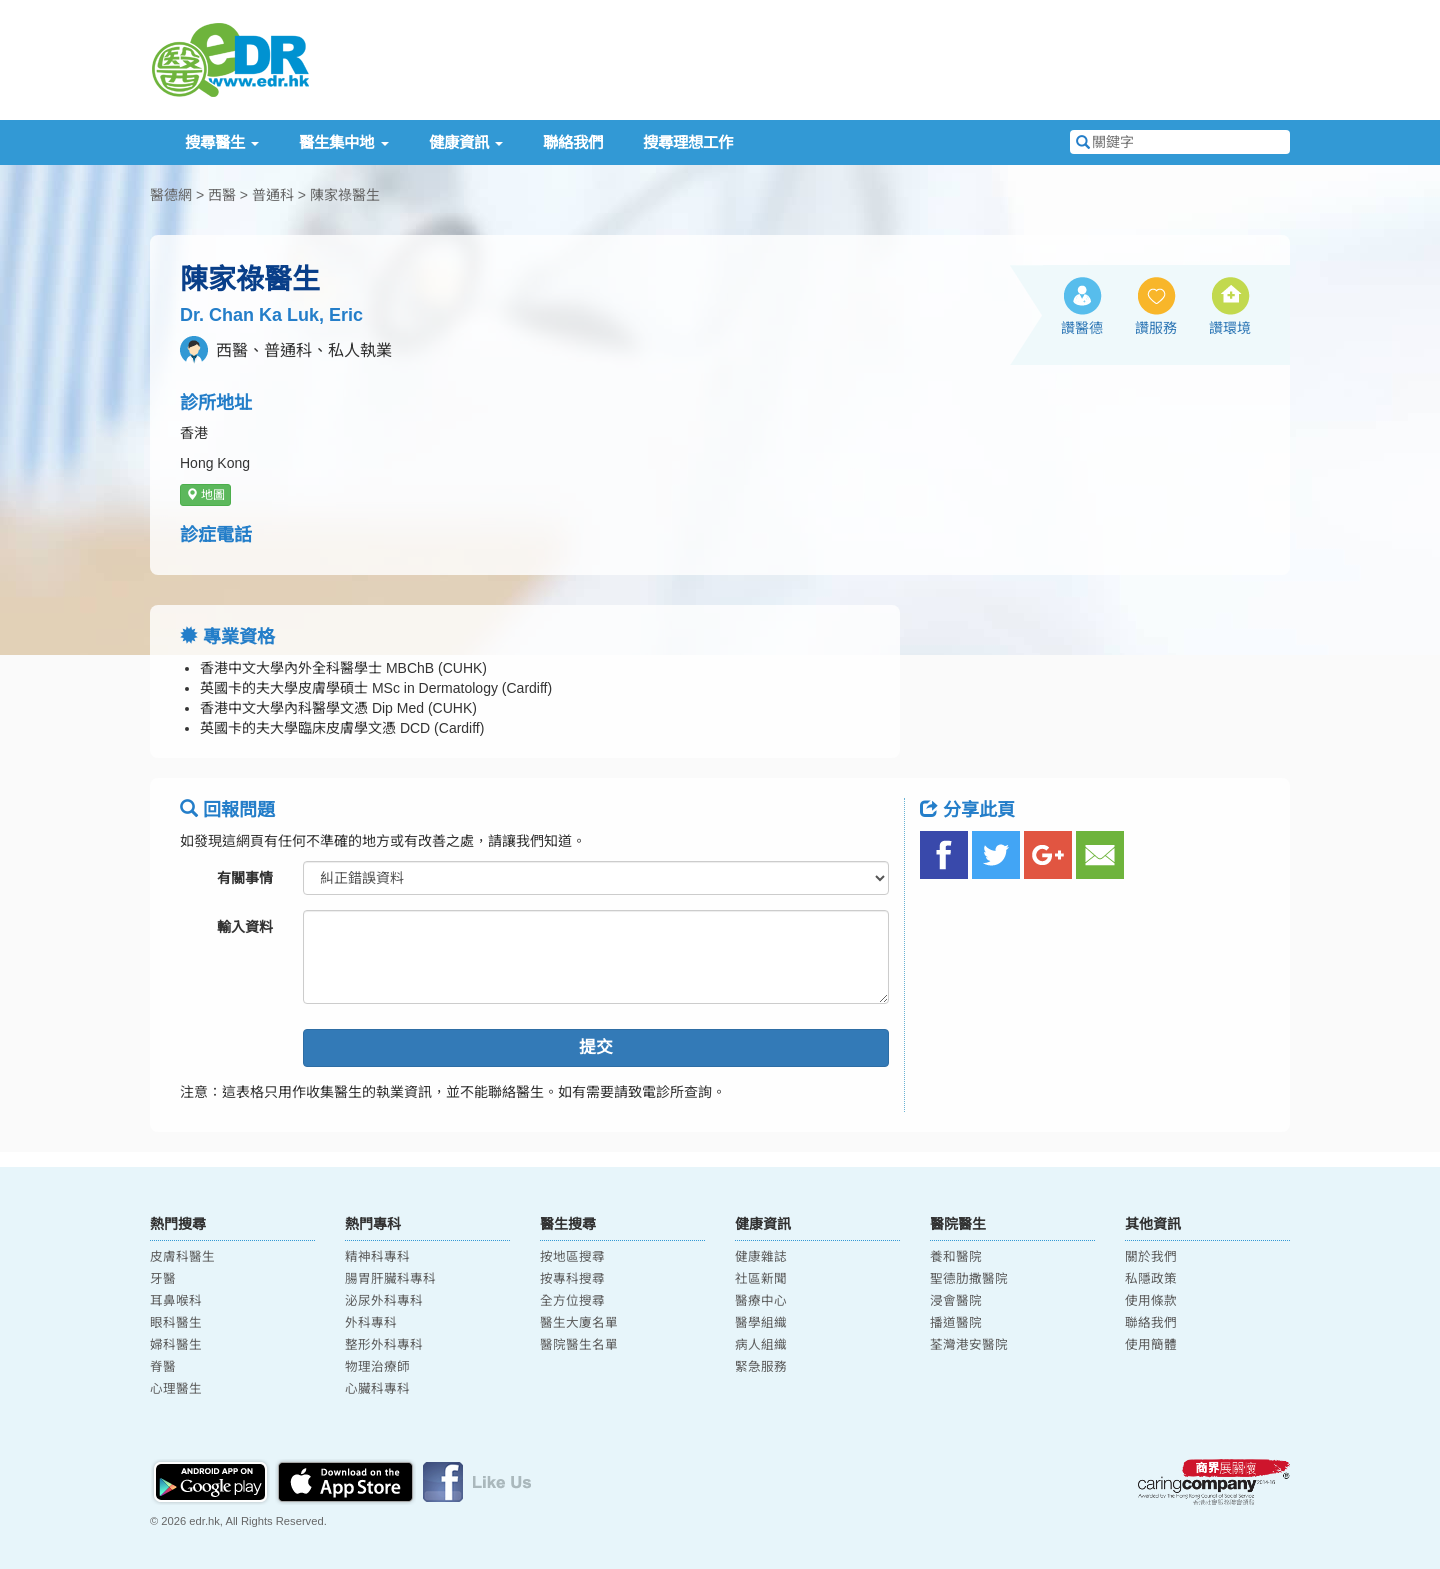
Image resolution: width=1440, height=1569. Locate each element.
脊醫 (163, 1367)
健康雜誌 (761, 1257)
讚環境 (1230, 328)
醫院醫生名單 (579, 1345)
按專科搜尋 (572, 1279)
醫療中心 (761, 1301)
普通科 (273, 195)
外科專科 (371, 1323)
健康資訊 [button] (466, 142)
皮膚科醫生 (182, 1257)
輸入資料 (245, 927)
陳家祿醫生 (345, 195)
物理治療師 (377, 1367)
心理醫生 (176, 1389)
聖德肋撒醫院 (969, 1279)
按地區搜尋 (572, 1257)
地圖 (205, 495)
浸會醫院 (956, 1301)
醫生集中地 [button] (343, 142)
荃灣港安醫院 (969, 1345)
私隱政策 (1151, 1279)
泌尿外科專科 (384, 1301)
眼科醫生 (176, 1323)
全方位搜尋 (572, 1301)
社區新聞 (761, 1279)
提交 (596, 1047)
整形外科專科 (384, 1345)
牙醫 (163, 1279)
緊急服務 (761, 1367)
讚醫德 (1082, 328)
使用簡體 (1151, 1345)
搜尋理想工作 (688, 142)
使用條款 (1151, 1301)
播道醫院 (956, 1323)
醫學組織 (761, 1323)
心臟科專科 (377, 1389)
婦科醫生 (176, 1345)
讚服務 (1156, 328)
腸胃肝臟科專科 (390, 1279)
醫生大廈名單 (579, 1323)
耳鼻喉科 (176, 1301)
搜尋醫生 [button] (222, 142)
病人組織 (761, 1345)
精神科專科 (377, 1257)
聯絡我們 (573, 142)
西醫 (222, 195)
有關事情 (245, 878)
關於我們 (1151, 1257)
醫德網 (171, 195)
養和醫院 (956, 1257)
